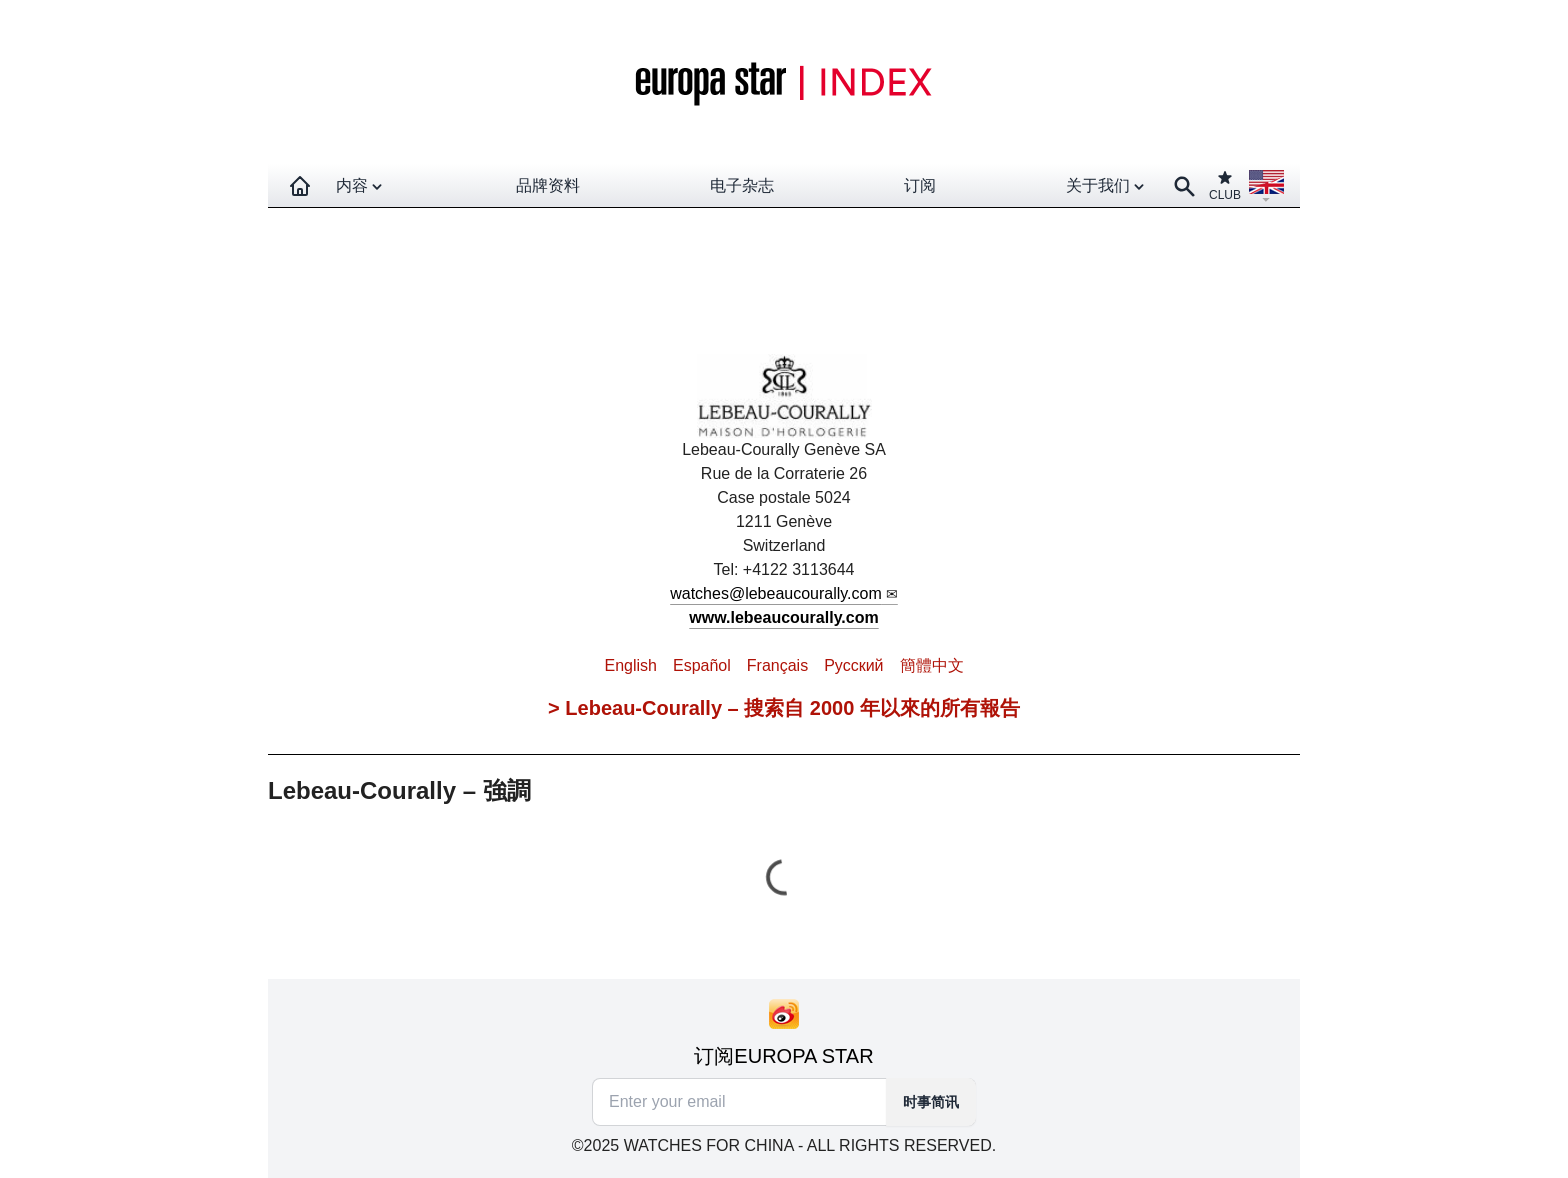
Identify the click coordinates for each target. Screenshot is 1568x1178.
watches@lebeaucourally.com (776, 593)
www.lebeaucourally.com (783, 617)
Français (777, 665)
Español (702, 665)
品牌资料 (548, 185)
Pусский (853, 665)
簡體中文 (932, 665)
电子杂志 (742, 185)
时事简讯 (931, 1102)
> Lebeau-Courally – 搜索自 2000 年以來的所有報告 (784, 708)
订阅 (920, 185)
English (630, 665)
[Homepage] (300, 186)
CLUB (1225, 185)
